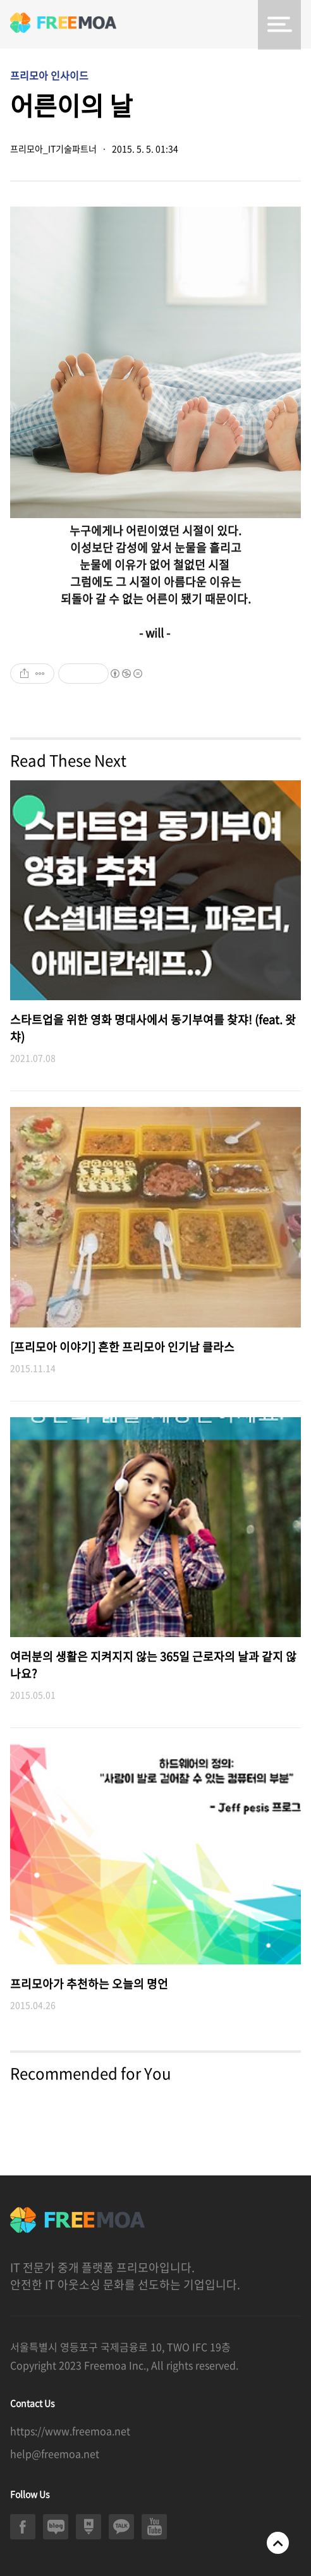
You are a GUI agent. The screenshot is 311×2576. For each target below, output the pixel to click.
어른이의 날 (71, 105)
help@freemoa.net (54, 2453)
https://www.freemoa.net (70, 2430)
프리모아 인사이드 (49, 75)
